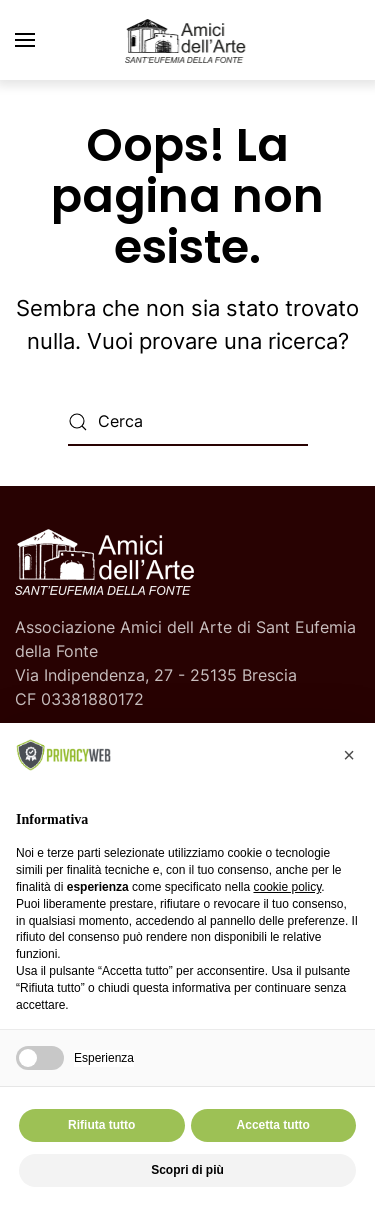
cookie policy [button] (287, 887)
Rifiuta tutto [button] (101, 1125)
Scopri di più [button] (187, 1170)
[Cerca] (188, 422)
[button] (25, 40)
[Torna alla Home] (188, 40)
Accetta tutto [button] (273, 1125)
